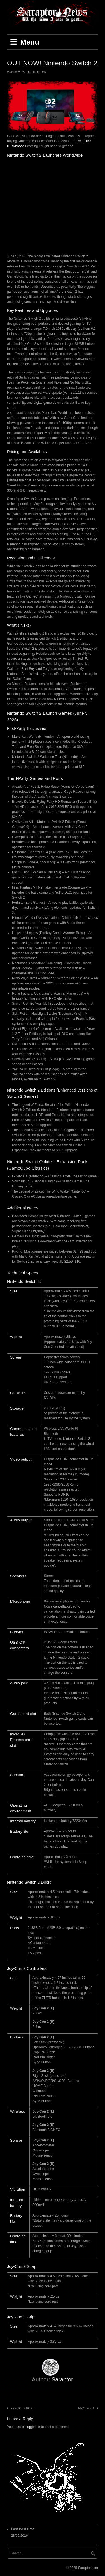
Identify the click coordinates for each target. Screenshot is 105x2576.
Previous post (22, 2408)
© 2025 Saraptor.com (82, 2568)
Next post (86, 2408)
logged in (33, 2427)
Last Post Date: (23, 2529)
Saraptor (38, 72)
